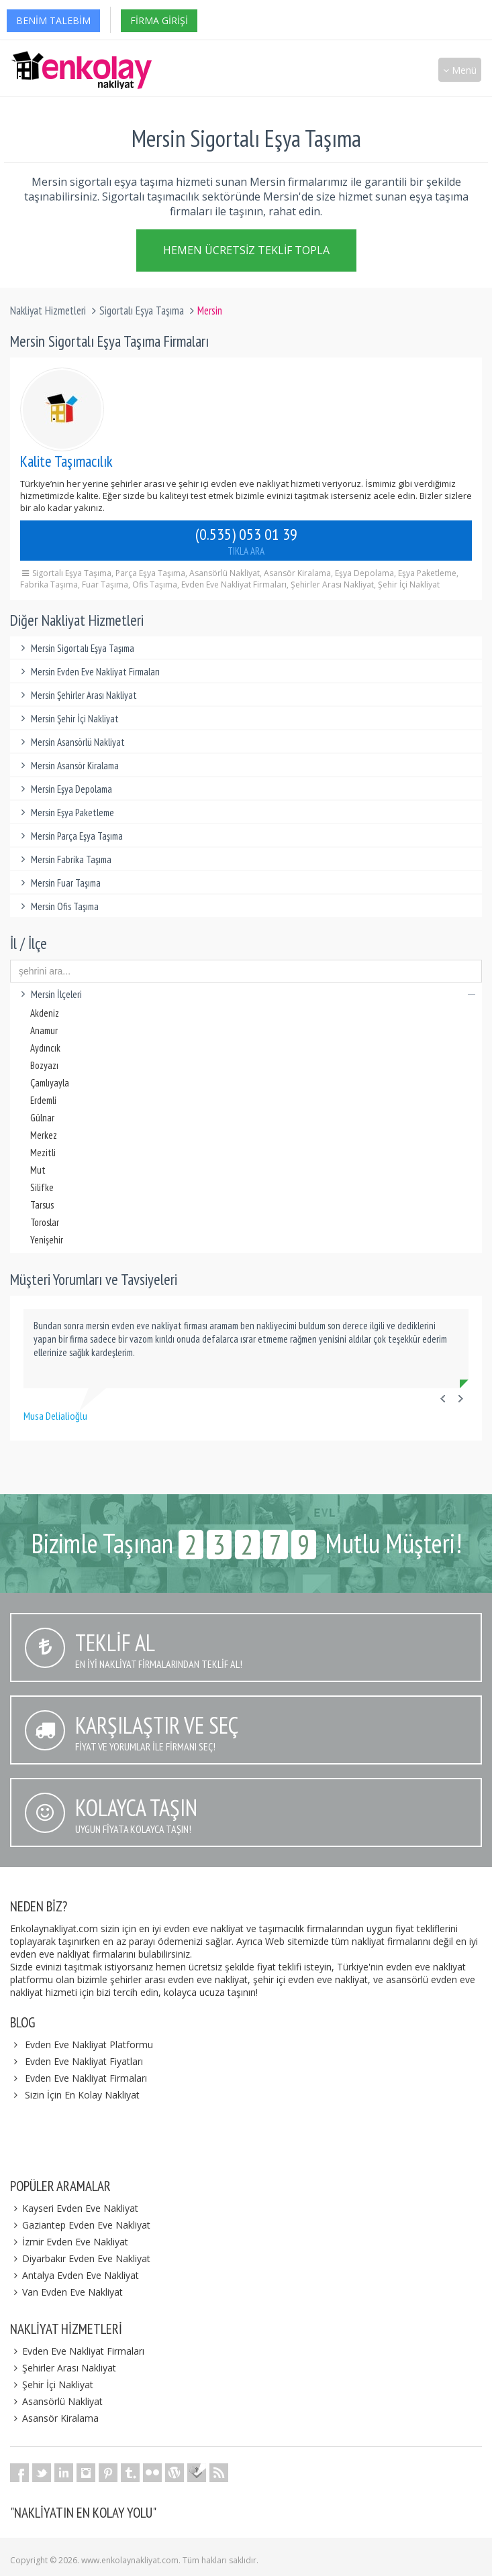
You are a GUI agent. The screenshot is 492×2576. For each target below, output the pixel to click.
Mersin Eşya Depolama (64, 789)
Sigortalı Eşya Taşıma (141, 310)
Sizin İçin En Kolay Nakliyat (82, 2094)
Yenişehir (46, 1239)
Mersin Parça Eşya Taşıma (70, 836)
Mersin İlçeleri (246, 994)
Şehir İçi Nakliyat (51, 2384)
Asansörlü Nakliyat (56, 2401)
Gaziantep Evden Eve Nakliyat (80, 2225)
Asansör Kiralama (54, 2418)
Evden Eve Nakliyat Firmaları (86, 2078)
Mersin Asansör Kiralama (68, 765)
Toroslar (44, 1222)
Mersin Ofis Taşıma (58, 906)
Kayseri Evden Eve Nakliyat (74, 2208)
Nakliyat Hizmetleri (48, 310)
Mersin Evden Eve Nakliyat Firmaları (88, 671)
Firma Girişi (159, 20)
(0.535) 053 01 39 (246, 540)
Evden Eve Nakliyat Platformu (89, 2044)
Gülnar (42, 1117)
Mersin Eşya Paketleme (65, 812)
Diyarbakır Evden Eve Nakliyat (80, 2258)
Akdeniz (44, 1013)
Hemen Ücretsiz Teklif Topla (246, 252)
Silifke (42, 1187)
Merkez (43, 1135)
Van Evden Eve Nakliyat (66, 2292)
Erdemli (43, 1100)
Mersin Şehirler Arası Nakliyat (77, 695)
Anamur (44, 1030)
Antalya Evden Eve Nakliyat (74, 2275)
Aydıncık (45, 1048)
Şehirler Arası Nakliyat (63, 2367)
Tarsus (42, 1204)
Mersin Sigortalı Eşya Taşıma (75, 648)
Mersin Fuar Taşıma (59, 883)
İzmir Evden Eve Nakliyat (69, 2241)
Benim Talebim (53, 20)
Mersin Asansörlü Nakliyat (71, 742)
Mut (38, 1170)
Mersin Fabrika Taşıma (64, 859)
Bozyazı (44, 1065)
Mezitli (43, 1152)
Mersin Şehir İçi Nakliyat (68, 718)
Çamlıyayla (49, 1082)
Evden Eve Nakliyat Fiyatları (84, 2061)
